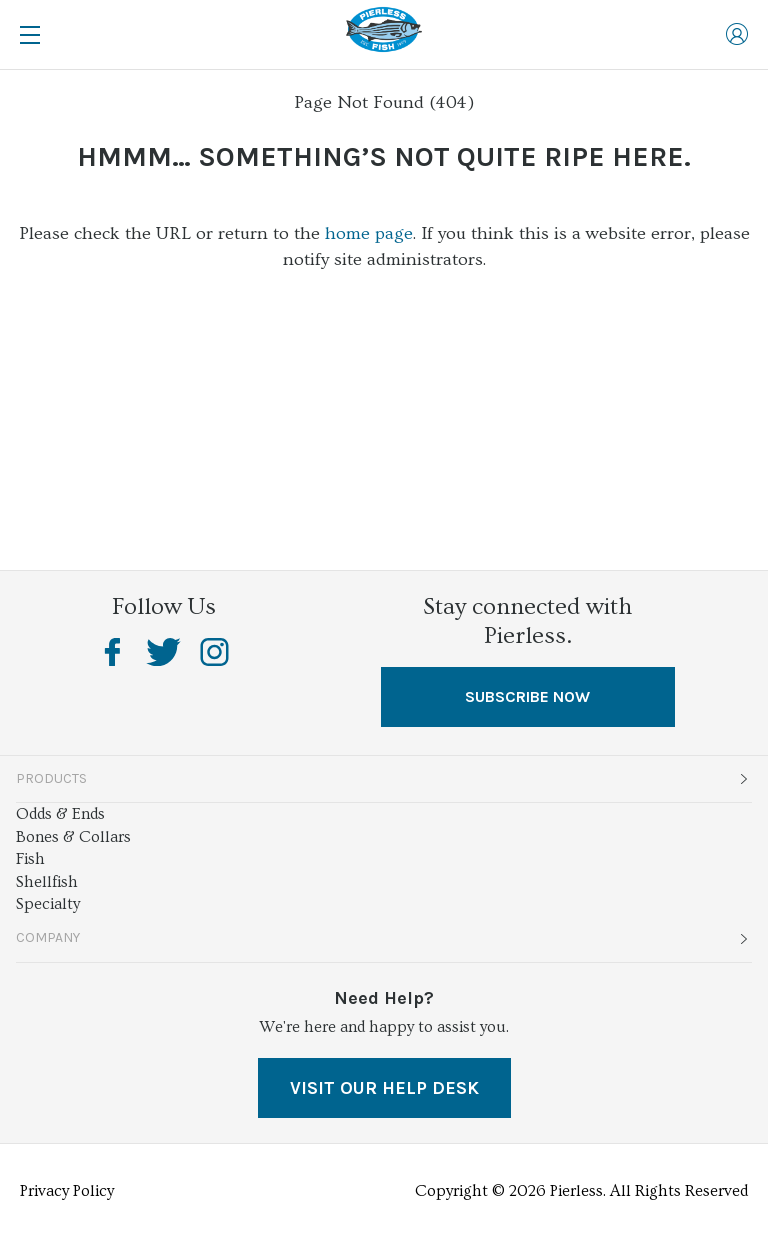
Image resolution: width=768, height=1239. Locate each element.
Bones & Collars (73, 837)
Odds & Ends (60, 814)
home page (369, 233)
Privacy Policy (67, 1191)
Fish (30, 859)
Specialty (48, 904)
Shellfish (47, 882)
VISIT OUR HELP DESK (384, 1088)
